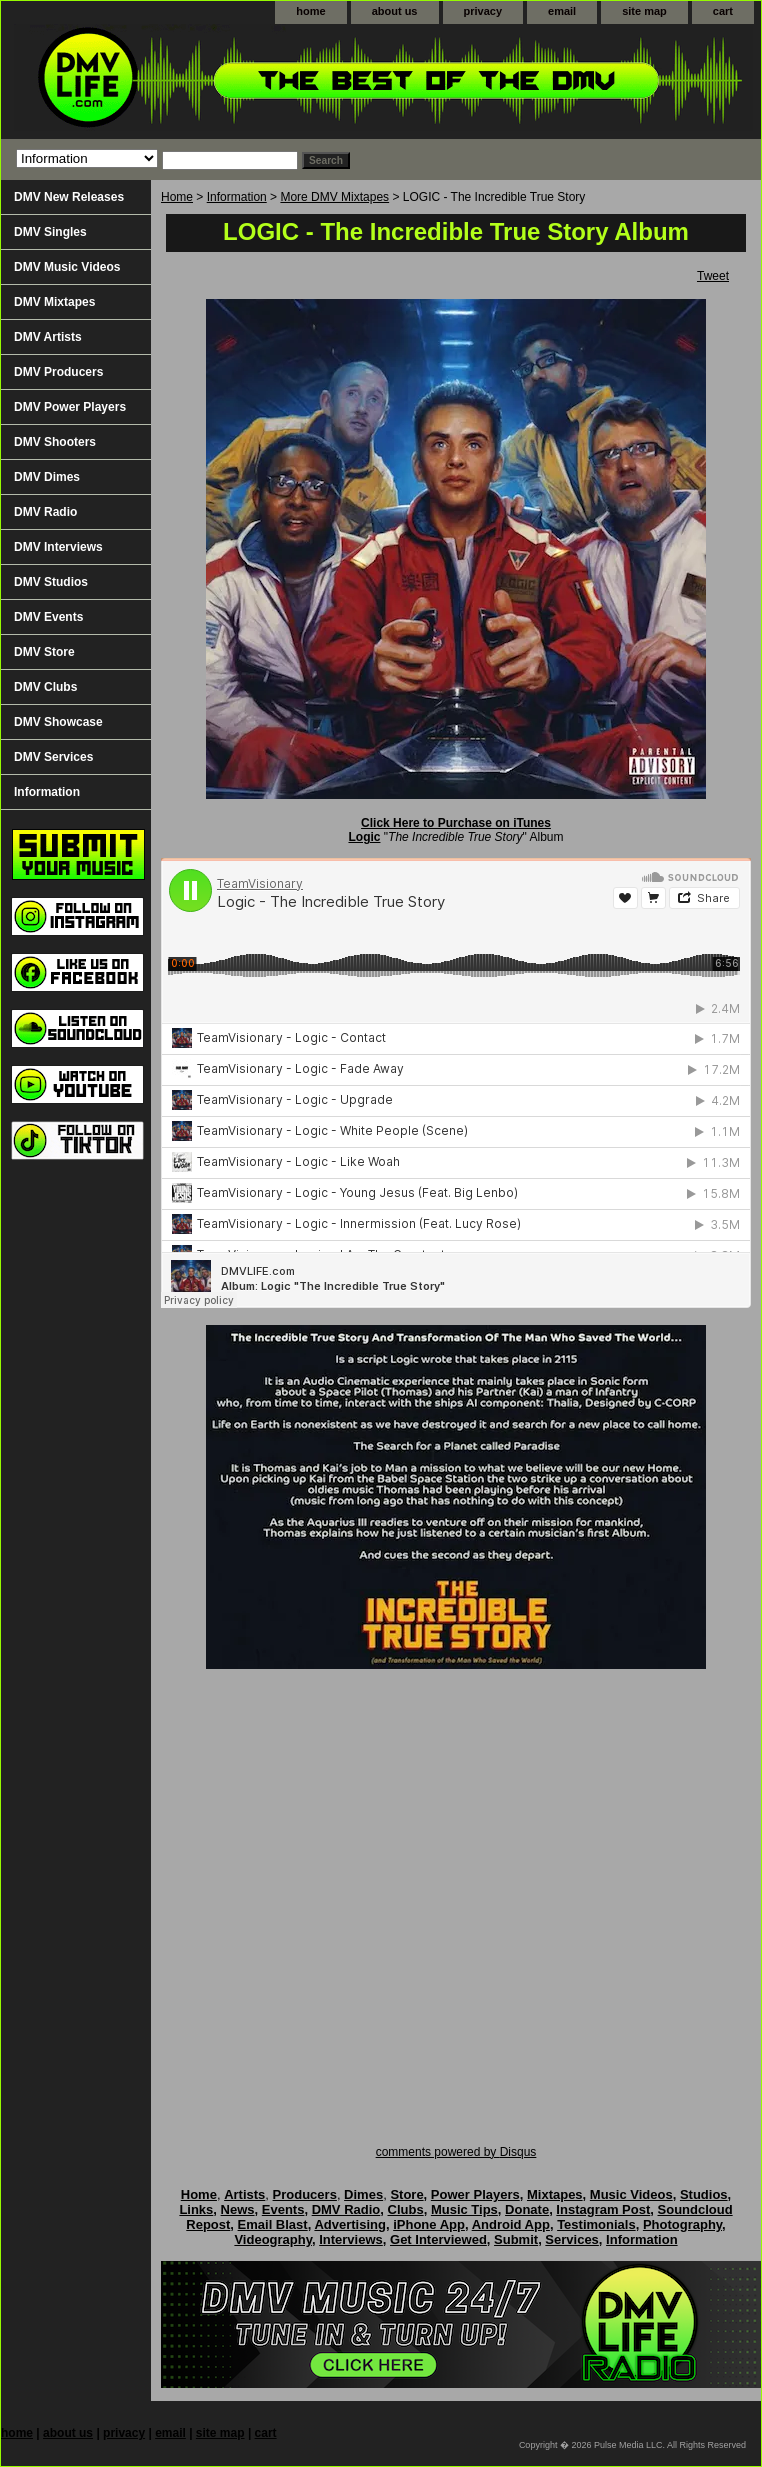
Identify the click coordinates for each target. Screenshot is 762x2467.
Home (177, 197)
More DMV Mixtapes (334, 197)
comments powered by (456, 2152)
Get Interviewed (438, 2239)
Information (237, 197)
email (562, 11)
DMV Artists (48, 337)
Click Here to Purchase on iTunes (456, 823)
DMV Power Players (70, 407)
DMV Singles (50, 232)
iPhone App (429, 2224)
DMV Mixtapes (54, 302)
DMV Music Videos (67, 267)
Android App (511, 2224)
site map (644, 11)
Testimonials (596, 2224)
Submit (516, 2239)
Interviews (351, 2239)
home (310, 11)
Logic (364, 837)
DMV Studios (51, 582)
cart (723, 11)
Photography (682, 2224)
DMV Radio (45, 512)
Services (572, 2239)
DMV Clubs (45, 687)
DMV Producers (58, 372)
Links (196, 2209)
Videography (273, 2239)
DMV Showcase (58, 722)
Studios (704, 2194)
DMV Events (48, 617)
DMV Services (53, 757)
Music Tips (464, 2209)
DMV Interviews (58, 547)
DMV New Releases (69, 197)
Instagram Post (603, 2209)
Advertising (350, 2224)
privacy (483, 11)
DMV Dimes (47, 477)
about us (395, 11)
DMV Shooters (55, 442)
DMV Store (44, 652)
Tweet (713, 276)
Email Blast (273, 2224)
